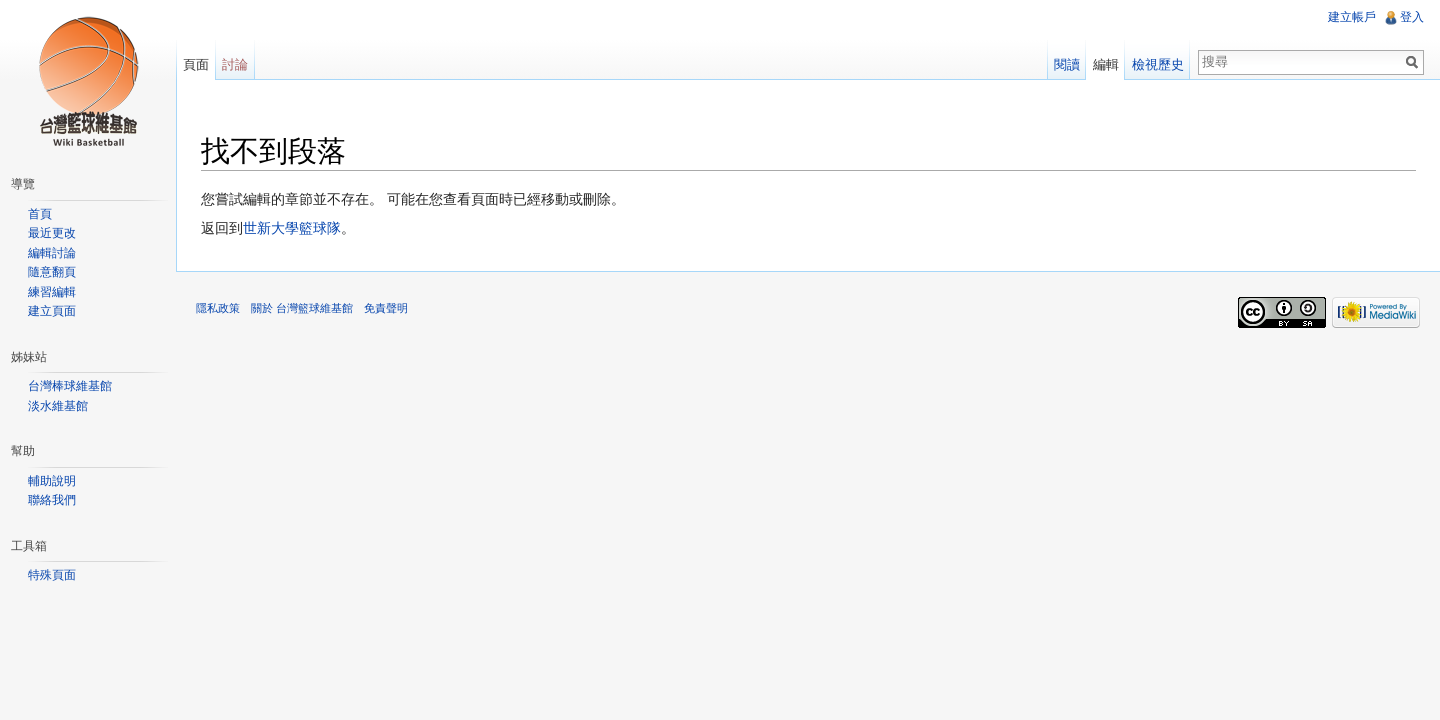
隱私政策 (218, 308)
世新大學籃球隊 (292, 228)
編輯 (1106, 64)
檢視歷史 (1158, 64)
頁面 (196, 64)
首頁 (40, 214)
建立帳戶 (1352, 17)
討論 (235, 64)
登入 (1412, 17)
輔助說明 (52, 481)
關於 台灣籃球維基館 (302, 308)
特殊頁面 (52, 575)
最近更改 (52, 233)
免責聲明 (386, 308)
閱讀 (1067, 64)
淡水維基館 (58, 406)
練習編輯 (52, 292)
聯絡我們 (52, 500)
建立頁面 (52, 311)
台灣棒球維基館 (70, 386)
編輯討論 (52, 253)
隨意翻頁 (52, 272)
